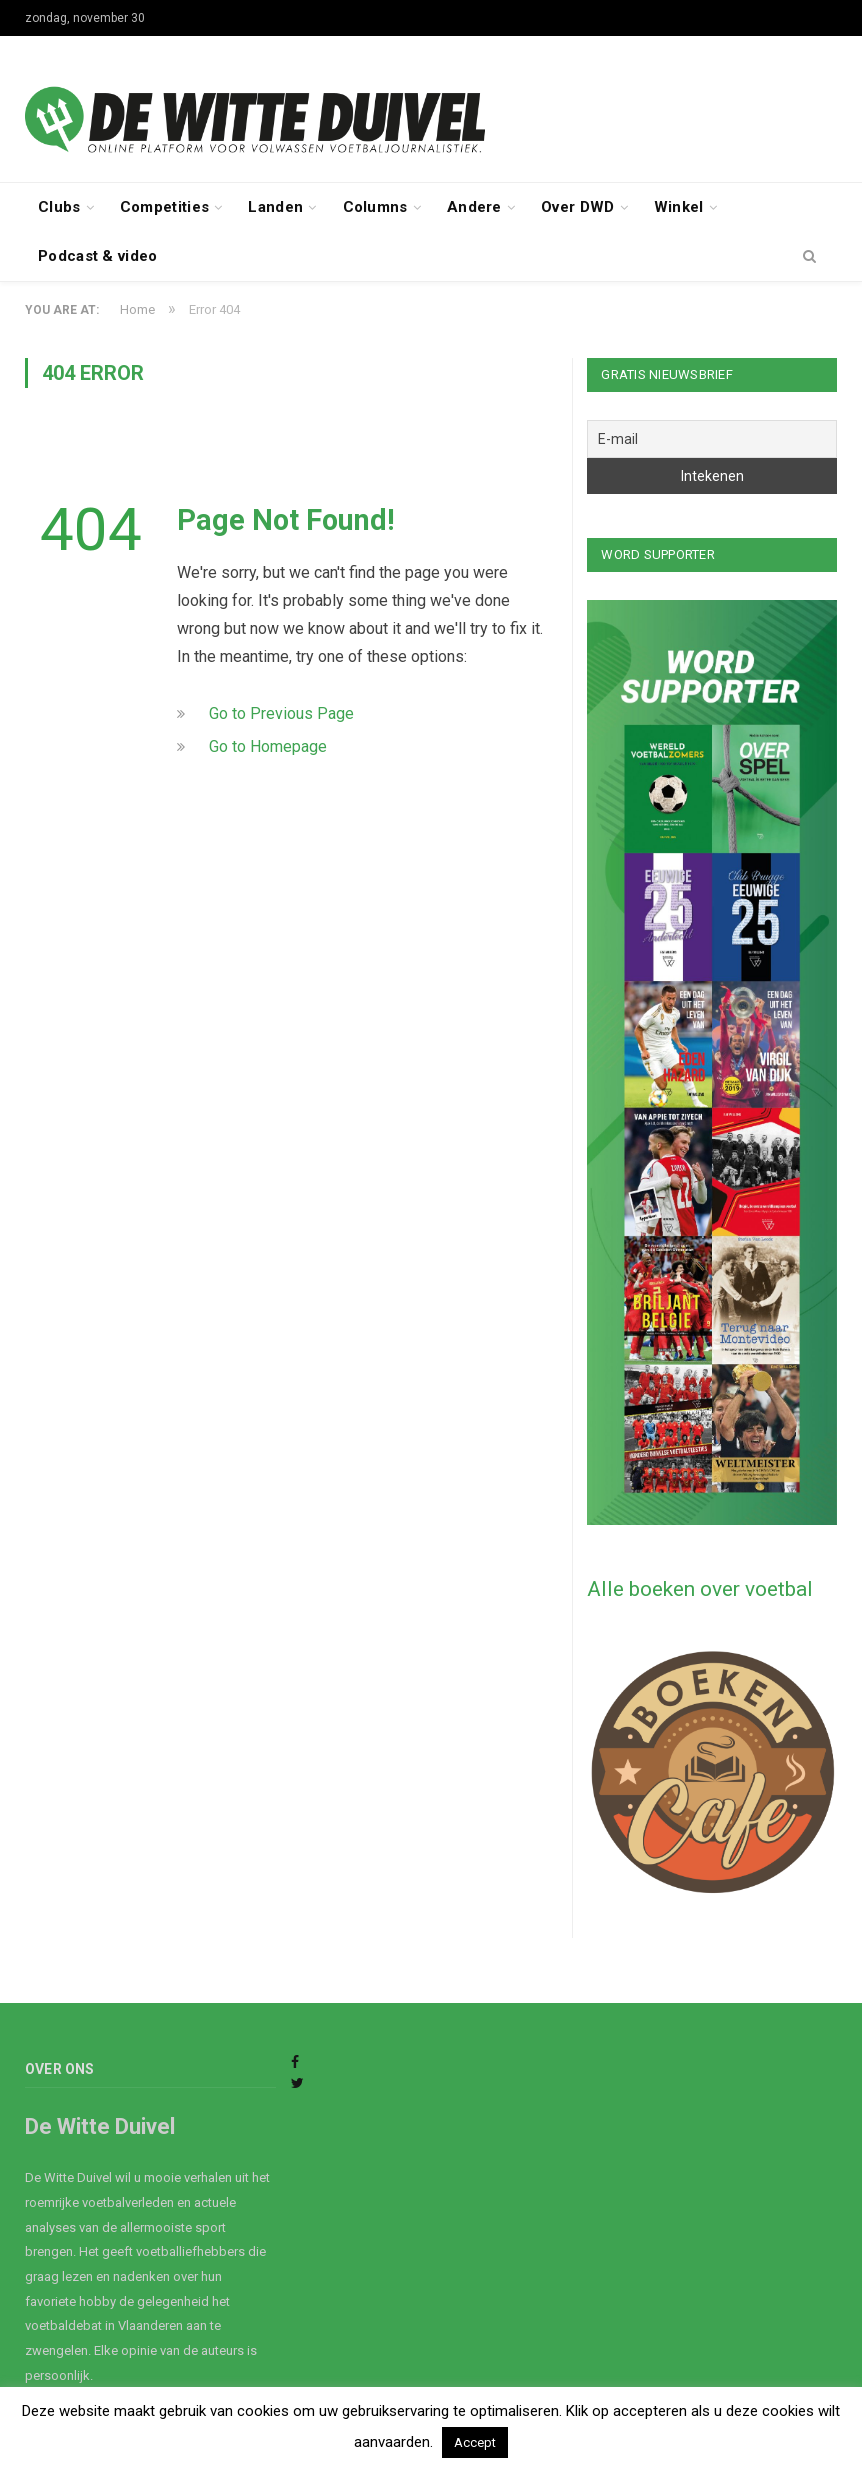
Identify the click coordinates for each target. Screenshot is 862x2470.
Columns (375, 207)
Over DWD (577, 207)
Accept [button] (475, 2442)
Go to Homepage (268, 746)
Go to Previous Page (281, 713)
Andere (474, 207)
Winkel (679, 207)
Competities (164, 207)
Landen (275, 207)
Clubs (59, 207)
